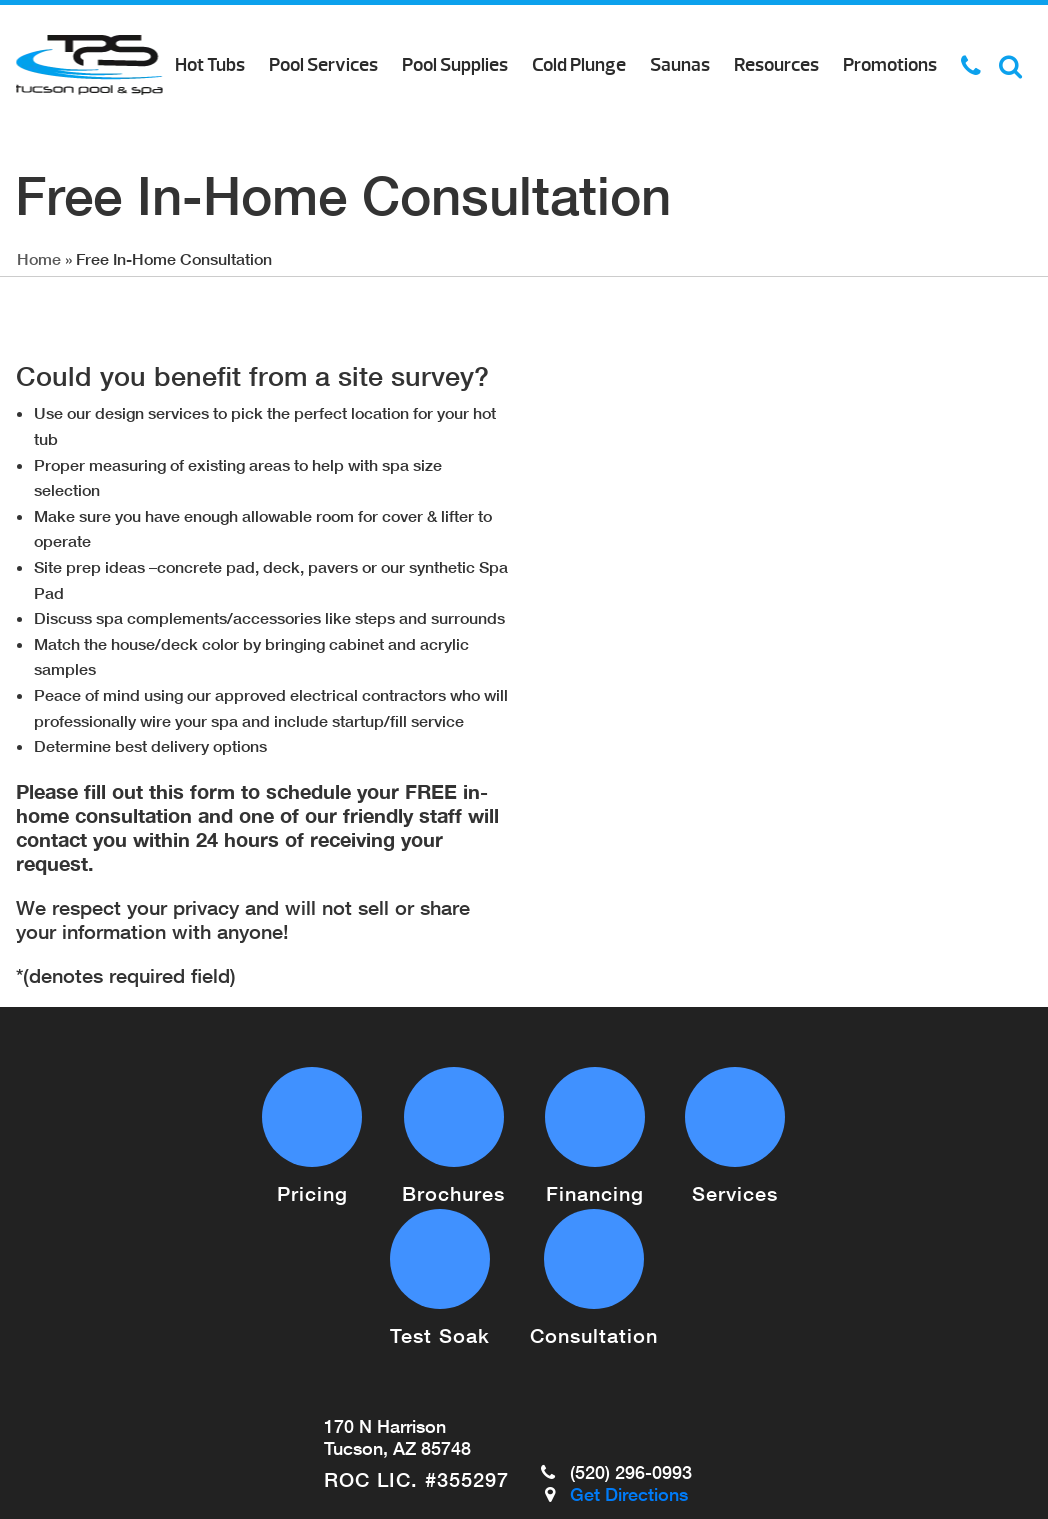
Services (735, 1193)
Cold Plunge (579, 65)
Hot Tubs (210, 65)
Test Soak (440, 1335)
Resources (776, 65)
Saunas (680, 65)
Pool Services (323, 65)
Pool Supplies (455, 65)
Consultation (594, 1335)
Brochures (453, 1193)
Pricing (312, 1193)
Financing (595, 1193)
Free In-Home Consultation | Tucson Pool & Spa (89, 65)
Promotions (890, 65)
